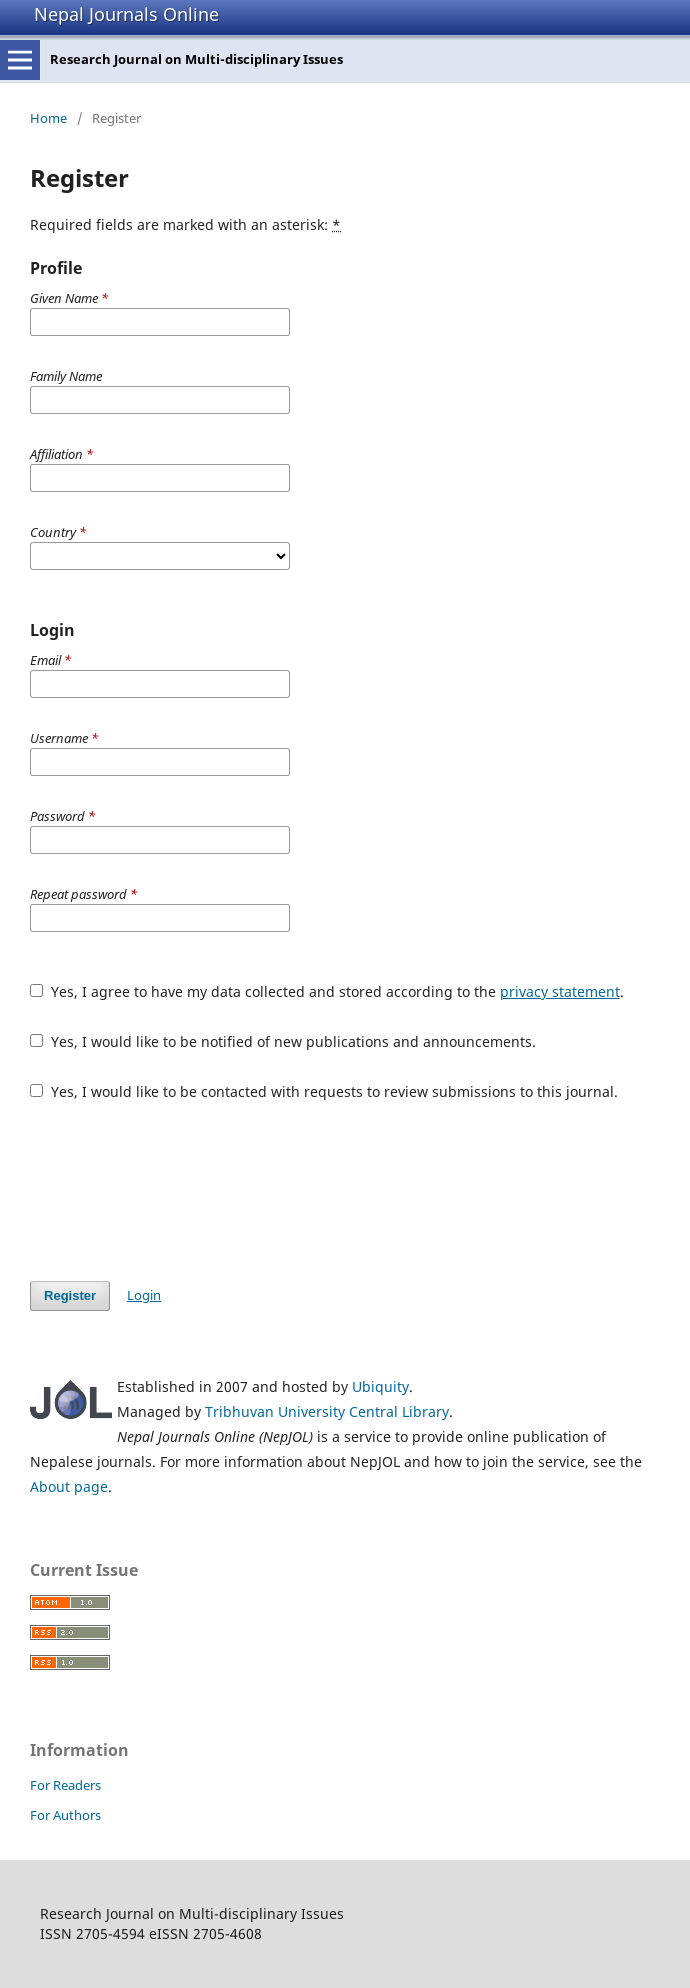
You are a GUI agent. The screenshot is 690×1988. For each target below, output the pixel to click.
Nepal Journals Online (126, 14)
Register (70, 1295)
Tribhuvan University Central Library (327, 1411)
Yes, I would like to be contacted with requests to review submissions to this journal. (324, 1091)
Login (144, 1295)
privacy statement (560, 991)
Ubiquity (380, 1386)
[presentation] (182, 1191)
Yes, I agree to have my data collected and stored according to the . (327, 991)
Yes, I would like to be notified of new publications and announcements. (283, 1041)
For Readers (65, 1785)
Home (48, 118)
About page (69, 1486)
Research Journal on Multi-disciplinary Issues (196, 59)
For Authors (65, 1815)
